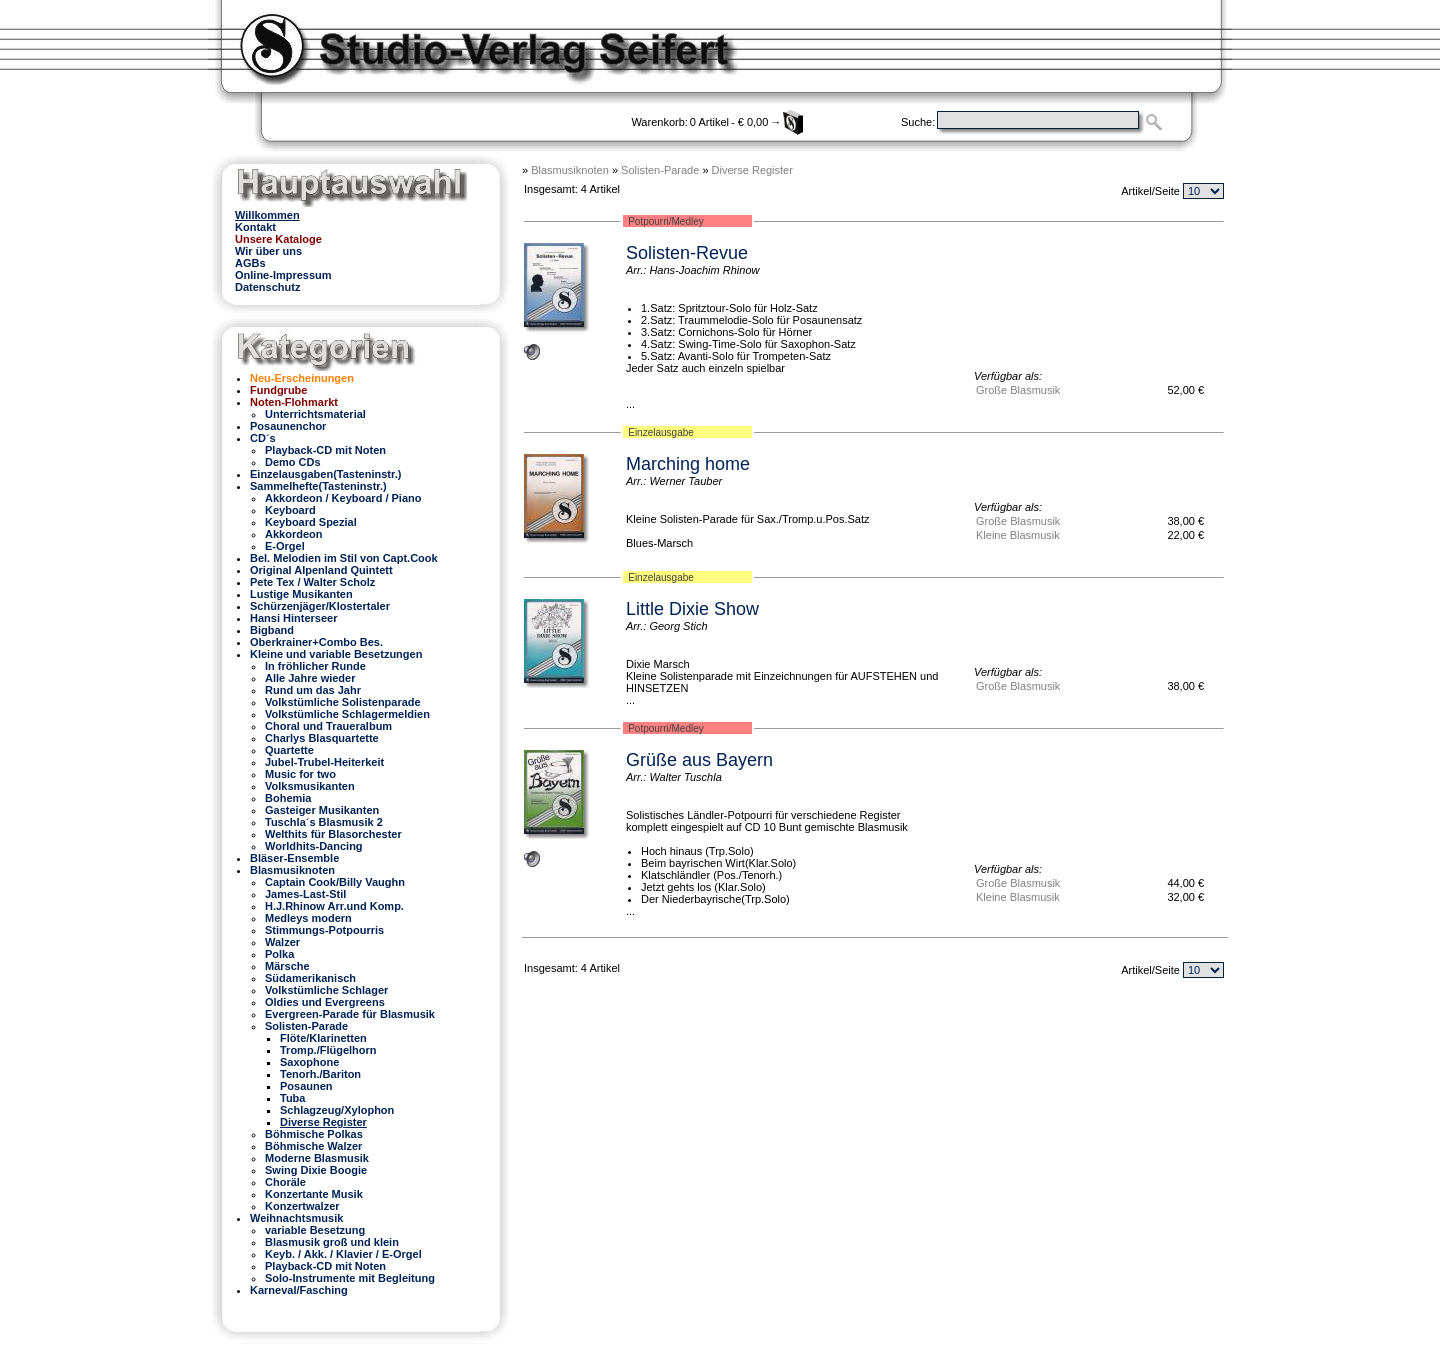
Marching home (688, 464)
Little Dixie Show (692, 609)
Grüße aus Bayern (699, 760)
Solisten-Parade (660, 170)
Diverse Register (752, 170)
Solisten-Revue (687, 253)
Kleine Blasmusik (1018, 535)
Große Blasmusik (1018, 390)
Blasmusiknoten (570, 170)
